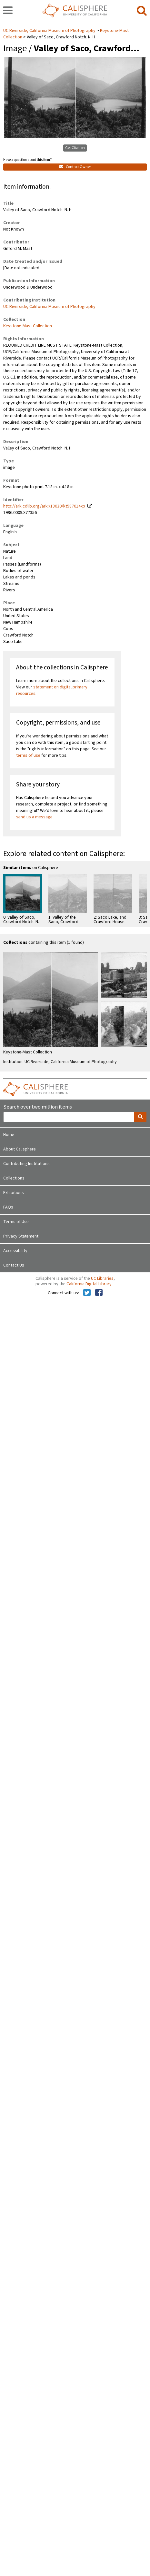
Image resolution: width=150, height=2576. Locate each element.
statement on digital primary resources (51, 690)
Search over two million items (37, 1107)
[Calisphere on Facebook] (99, 1293)
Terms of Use (16, 1222)
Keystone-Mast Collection (27, 326)
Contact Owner (75, 167)
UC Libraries (102, 1278)
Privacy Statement (20, 1236)
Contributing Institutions (26, 1163)
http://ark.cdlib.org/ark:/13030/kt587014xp (44, 506)
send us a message (34, 817)
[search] (142, 11)
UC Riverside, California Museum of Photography (49, 30)
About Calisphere (19, 1149)
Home (8, 1134)
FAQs (8, 1207)
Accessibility (15, 1251)
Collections (14, 1178)
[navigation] (8, 11)
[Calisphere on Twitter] (87, 1293)
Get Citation (75, 148)
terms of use (28, 755)
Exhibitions (13, 1192)
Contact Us (13, 1265)
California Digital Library (89, 1284)
